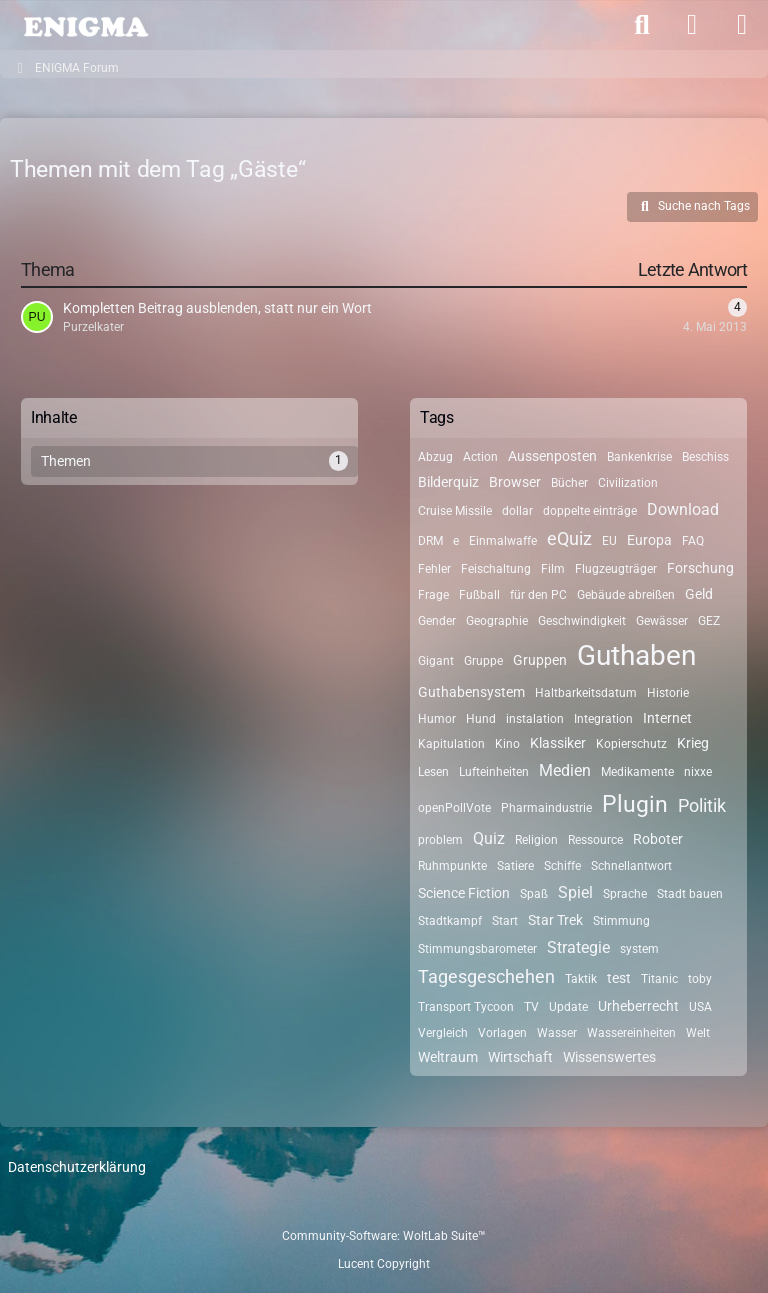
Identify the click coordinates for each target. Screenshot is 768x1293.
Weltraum (448, 1057)
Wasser (557, 1033)
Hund (481, 719)
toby (700, 979)
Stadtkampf (450, 921)
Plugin (635, 804)
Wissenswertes (609, 1057)
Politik (702, 805)
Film (553, 569)
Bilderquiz (448, 482)
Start (505, 921)
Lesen (433, 772)
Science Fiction (464, 893)
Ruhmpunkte (452, 866)
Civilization (628, 483)
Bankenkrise (639, 457)
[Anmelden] (692, 25)
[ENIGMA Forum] (85, 25)
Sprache (625, 894)
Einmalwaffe (503, 541)
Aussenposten (552, 456)
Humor (437, 719)
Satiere (515, 866)
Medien (565, 770)
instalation (535, 719)
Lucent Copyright (384, 1264)
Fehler (434, 569)
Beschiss (705, 457)
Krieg (693, 743)
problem (440, 840)
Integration (603, 719)
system (639, 949)
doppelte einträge (590, 511)
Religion (536, 840)
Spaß (534, 894)
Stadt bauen (690, 894)
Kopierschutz (631, 744)
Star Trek (555, 920)
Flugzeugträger (616, 569)
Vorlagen (502, 1033)
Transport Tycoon (466, 1007)
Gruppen (540, 660)
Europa (649, 540)
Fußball (479, 595)
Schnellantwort (631, 866)
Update (568, 1007)
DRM (430, 541)
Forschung (700, 568)
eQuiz (569, 538)
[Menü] (742, 25)
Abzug (435, 457)
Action (480, 457)
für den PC (538, 595)
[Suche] (642, 25)
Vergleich (443, 1033)
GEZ (709, 621)
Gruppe (483, 661)
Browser (515, 482)
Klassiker (558, 743)
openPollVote (454, 808)
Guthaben (636, 655)
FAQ (693, 541)
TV (531, 1007)
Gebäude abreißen (626, 595)
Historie (668, 693)
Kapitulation (451, 744)
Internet (667, 718)
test (619, 978)
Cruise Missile (455, 511)
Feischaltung (496, 569)
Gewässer (662, 621)
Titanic (659, 979)
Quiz (489, 838)
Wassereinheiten (631, 1033)
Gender (437, 621)
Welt (698, 1033)
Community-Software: (384, 1236)
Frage (433, 595)
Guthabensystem (471, 692)
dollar (517, 511)
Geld (699, 594)
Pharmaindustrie (546, 808)
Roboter (658, 839)
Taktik (581, 979)
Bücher (569, 483)
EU (609, 541)
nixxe (698, 772)
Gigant (436, 661)
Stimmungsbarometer (477, 949)
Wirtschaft (520, 1057)
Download (683, 509)
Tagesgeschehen (486, 976)
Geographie (497, 621)
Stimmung (621, 921)
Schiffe (562, 866)
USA (700, 1007)
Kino (507, 744)
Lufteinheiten (494, 772)
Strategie (578, 947)
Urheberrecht (638, 1006)
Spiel (575, 892)
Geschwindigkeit (582, 621)
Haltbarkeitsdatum (586, 693)
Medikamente (637, 772)
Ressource (595, 840)
